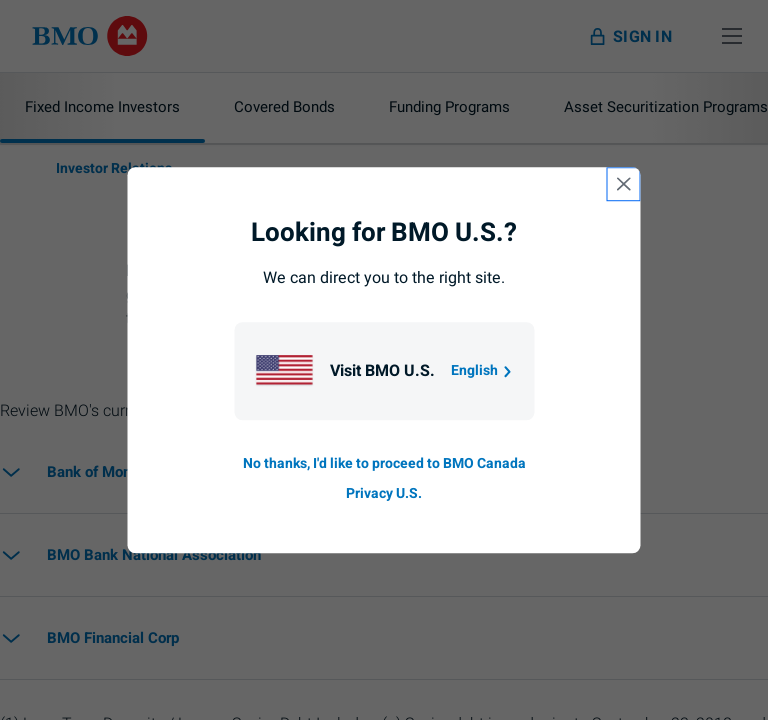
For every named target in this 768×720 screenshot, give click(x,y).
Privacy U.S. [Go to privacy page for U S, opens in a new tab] (384, 493)
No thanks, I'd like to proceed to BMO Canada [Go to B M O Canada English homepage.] (384, 463)
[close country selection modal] (624, 184)
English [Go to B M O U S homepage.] (482, 370)
